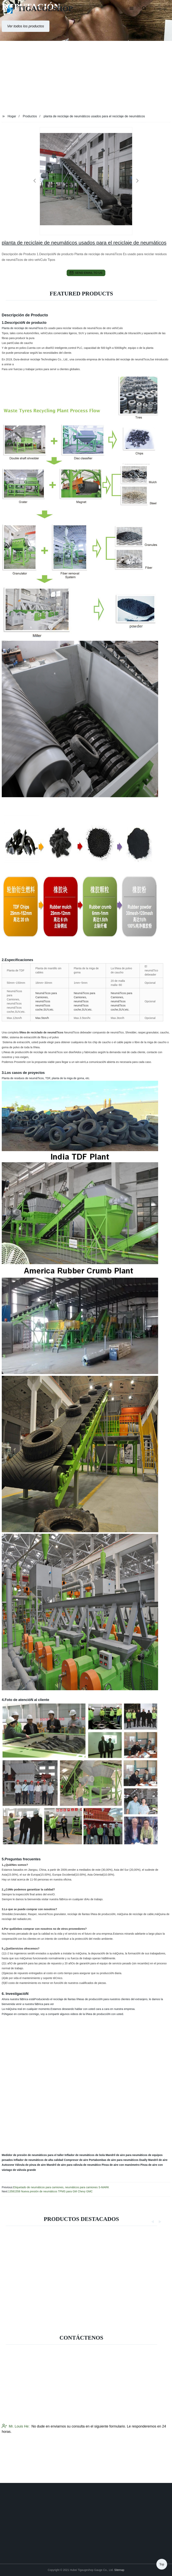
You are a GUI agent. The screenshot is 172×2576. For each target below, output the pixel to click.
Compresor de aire (76, 2159)
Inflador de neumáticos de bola (84, 2155)
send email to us (86, 273)
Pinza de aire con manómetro (121, 2164)
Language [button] (160, 8)
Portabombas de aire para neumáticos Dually (118, 2159)
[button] (131, 9)
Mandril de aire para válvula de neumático (74, 2164)
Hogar (12, 116)
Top (161, 2565)
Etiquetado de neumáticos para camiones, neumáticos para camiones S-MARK (61, 2187)
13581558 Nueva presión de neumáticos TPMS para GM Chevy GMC (50, 2191)
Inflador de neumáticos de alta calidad (38, 2159)
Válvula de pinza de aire (30, 2164)
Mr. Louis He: (16, 2479)
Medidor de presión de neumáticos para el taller (33, 2155)
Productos (30, 116)
